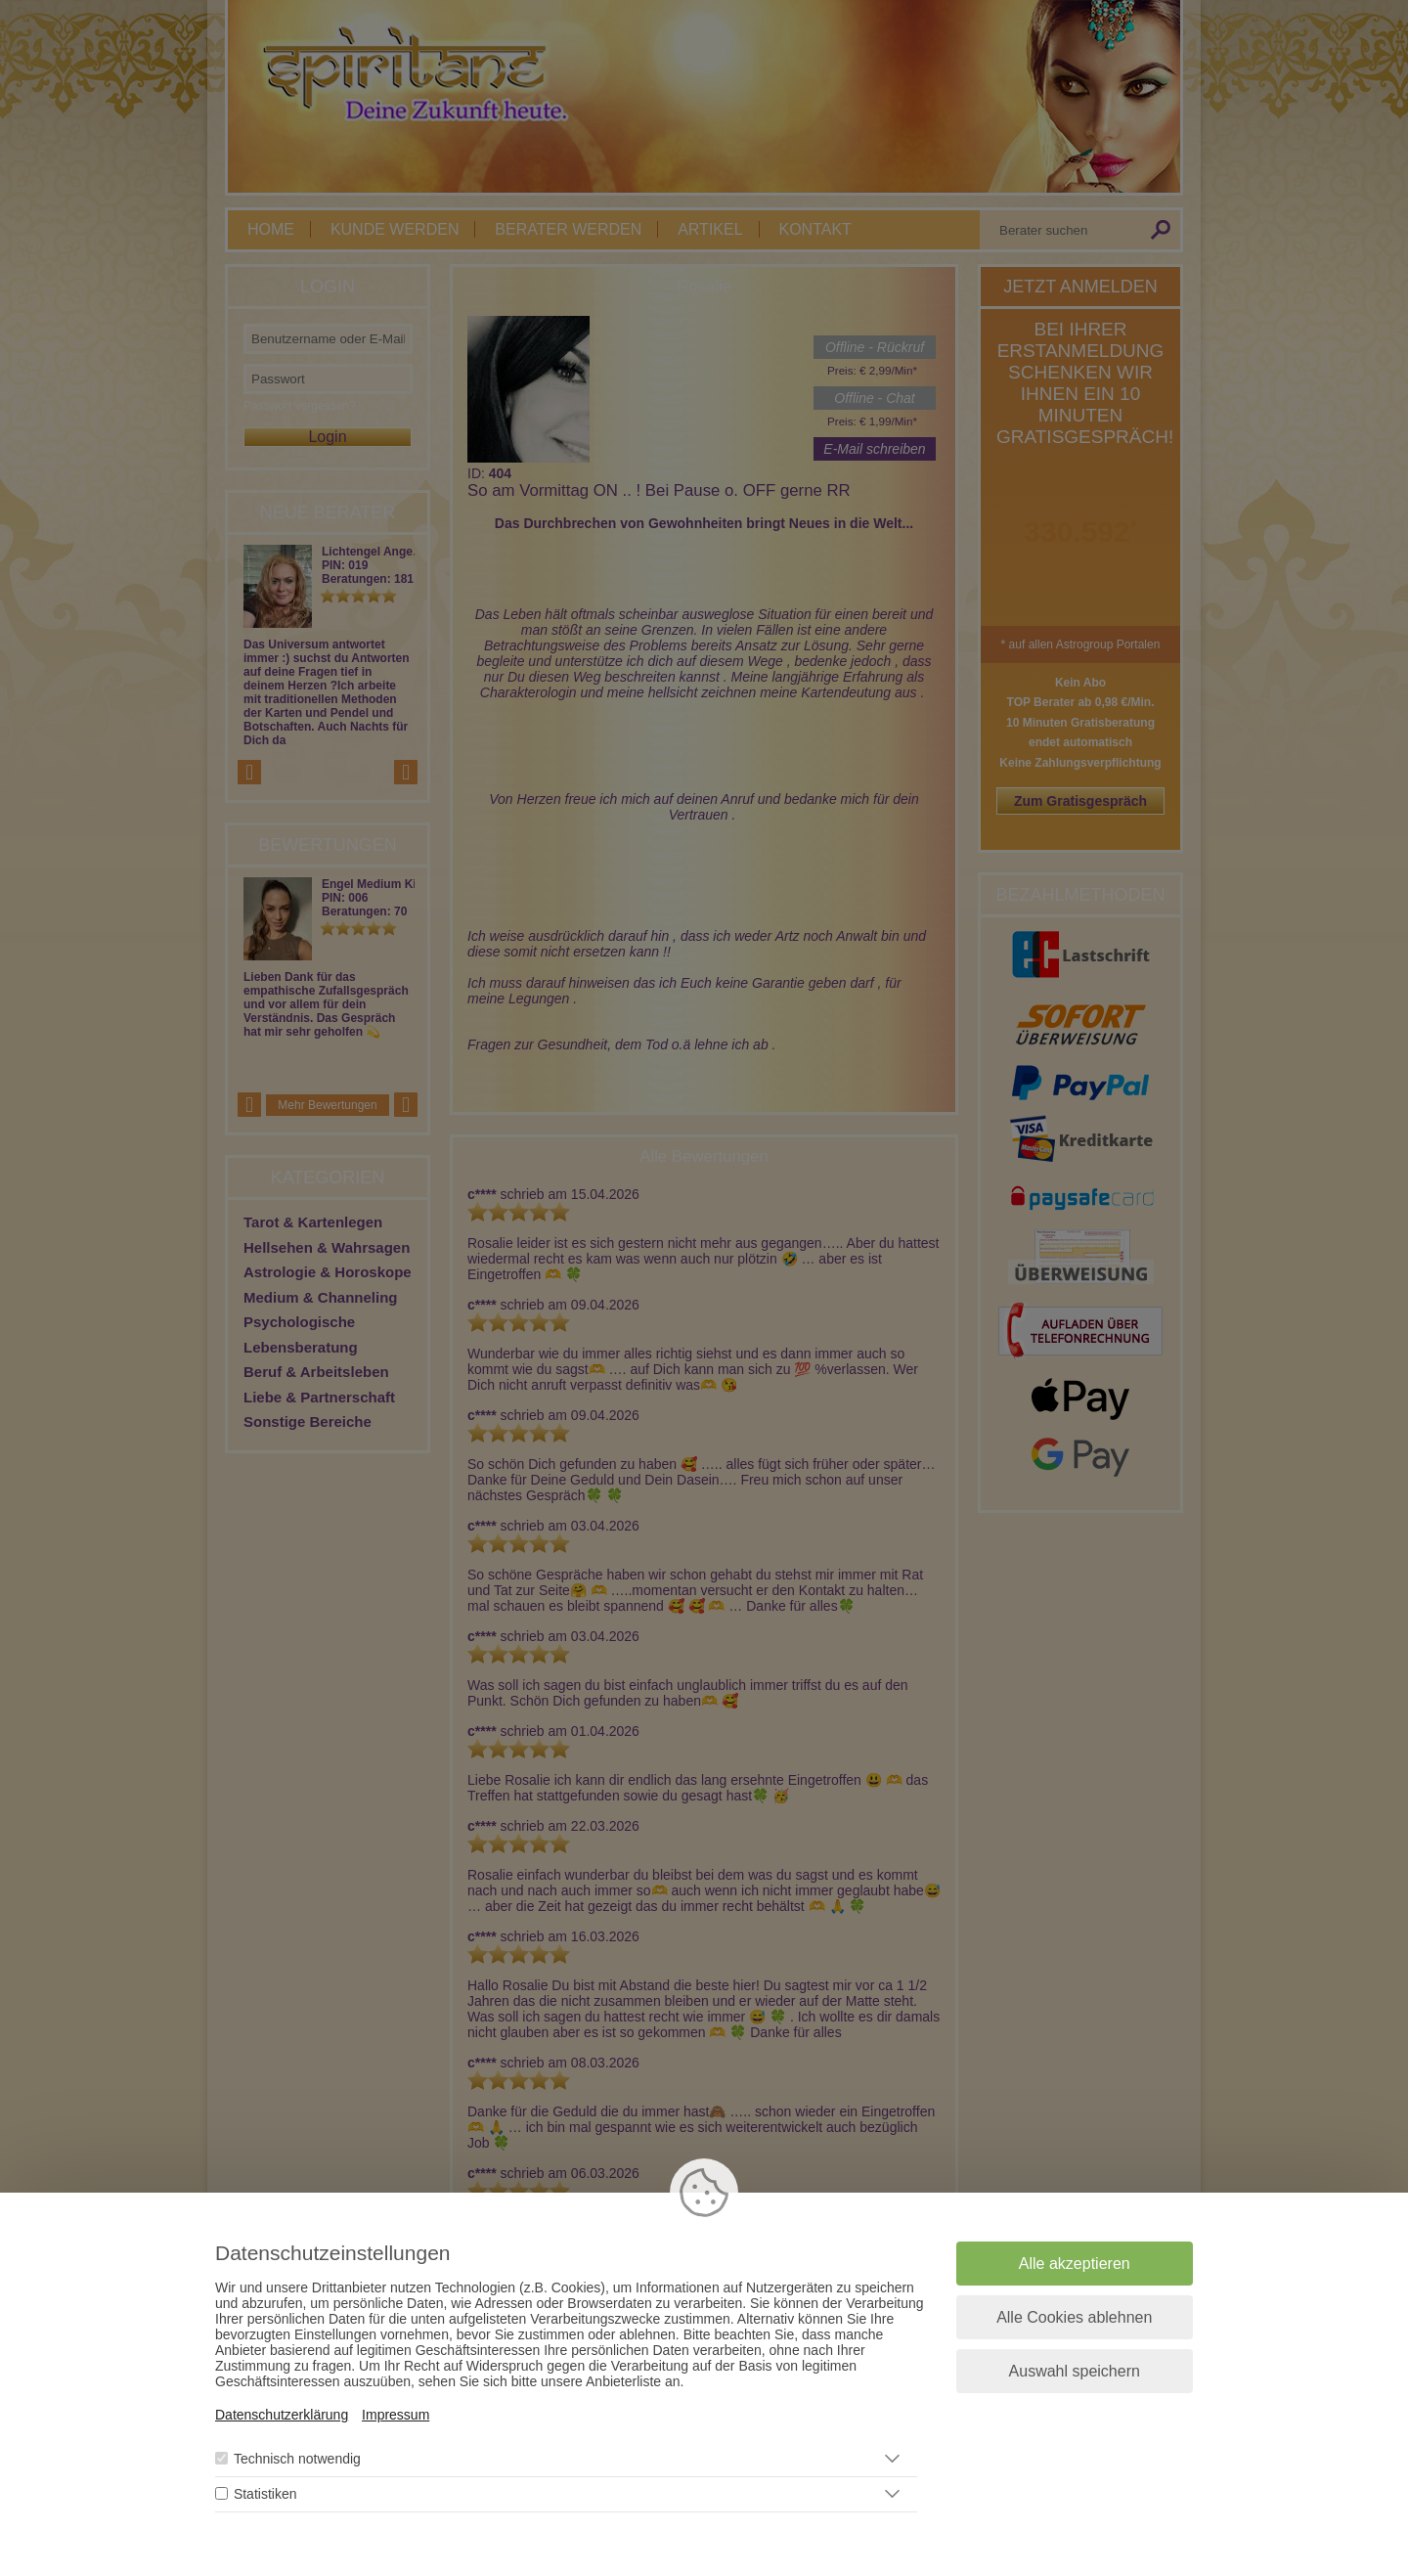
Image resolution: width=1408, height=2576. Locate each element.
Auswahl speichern (1074, 2371)
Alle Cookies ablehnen (1074, 2317)
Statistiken (265, 2494)
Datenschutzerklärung (281, 2414)
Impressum (395, 2414)
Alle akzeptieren (1074, 2263)
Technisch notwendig (297, 2458)
